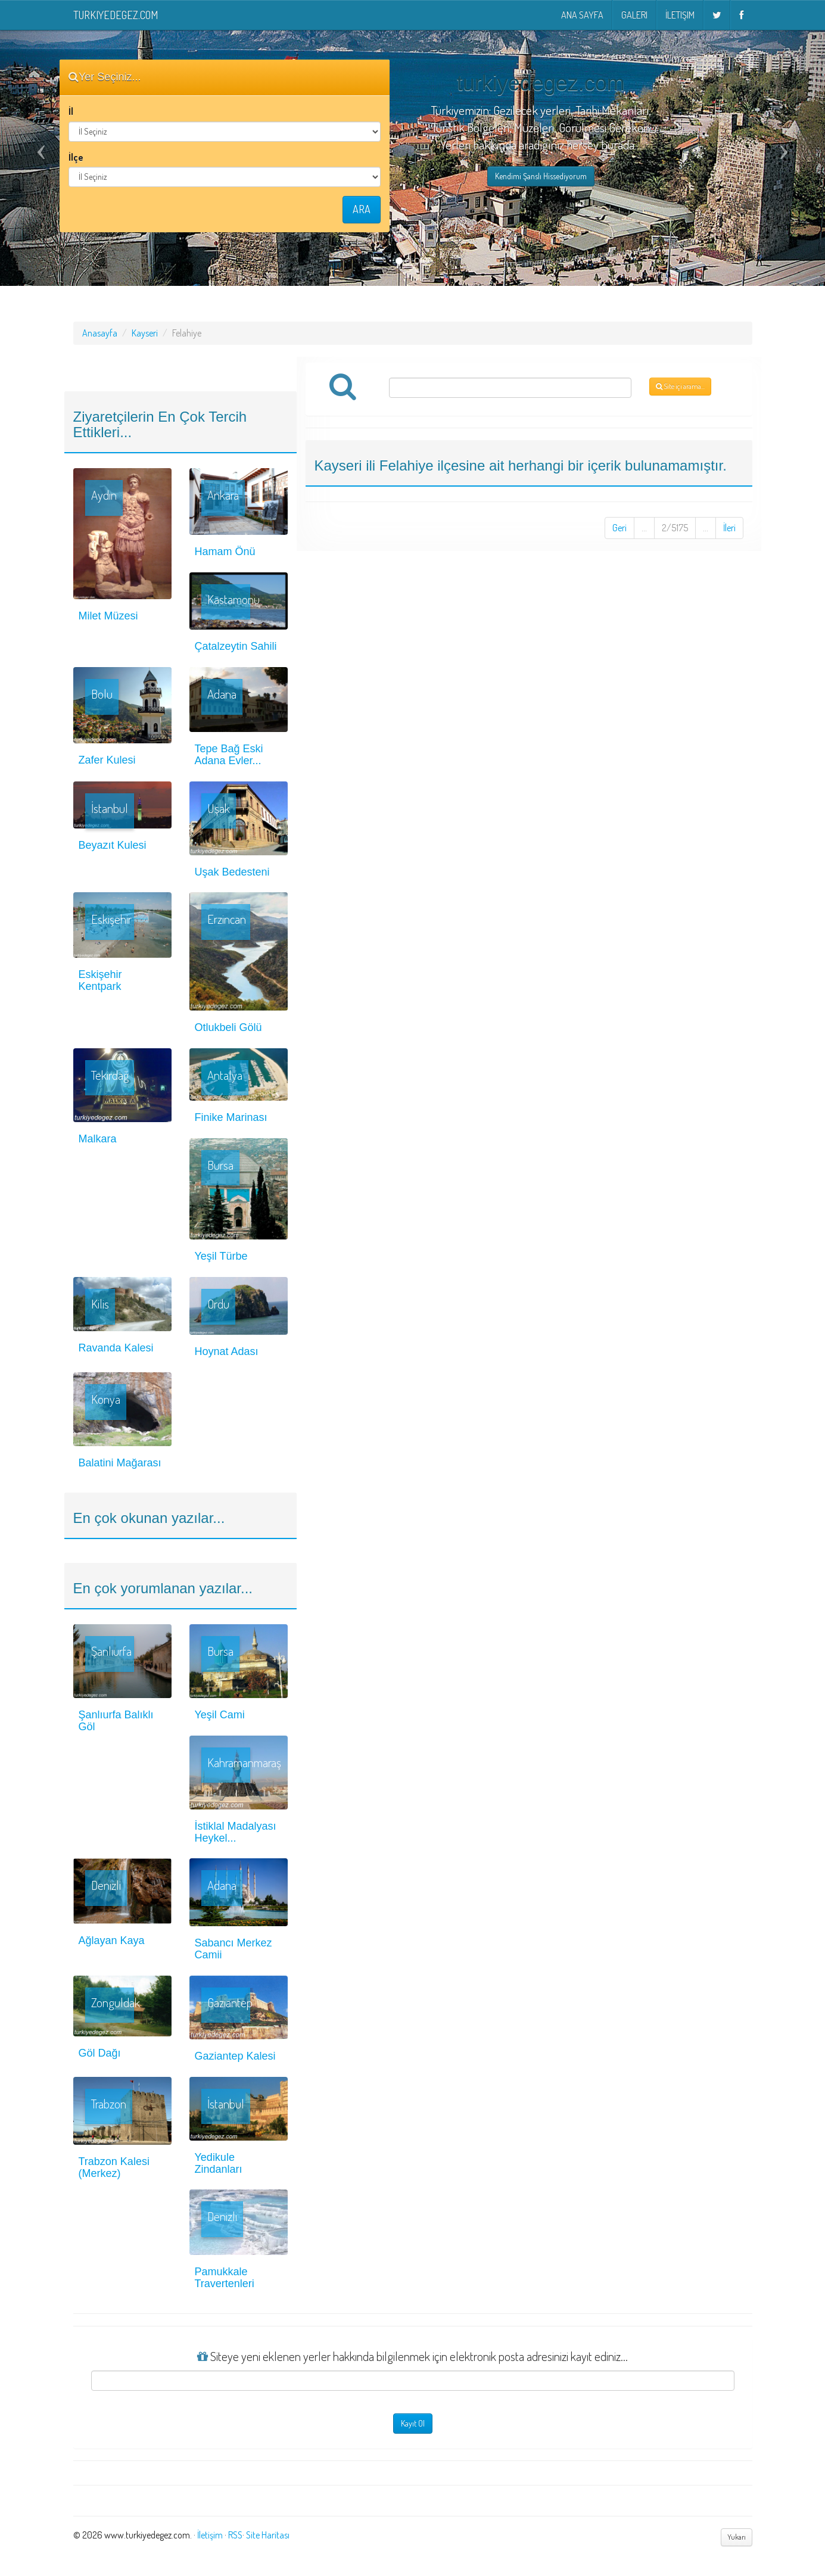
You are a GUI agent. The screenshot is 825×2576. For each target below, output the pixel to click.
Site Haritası (267, 2535)
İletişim (680, 15)
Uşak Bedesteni (232, 872)
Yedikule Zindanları (218, 2163)
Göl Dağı (100, 2053)
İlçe (76, 157)
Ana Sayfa (582, 15)
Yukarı (736, 2537)
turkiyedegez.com (115, 14)
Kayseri (145, 333)
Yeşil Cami (220, 1715)
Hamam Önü (225, 551)
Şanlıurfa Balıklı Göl (116, 1721)
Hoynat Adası (227, 1351)
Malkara (98, 1139)
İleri (729, 528)
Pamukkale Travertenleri (224, 2278)
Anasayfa (99, 333)
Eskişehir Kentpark (100, 980)
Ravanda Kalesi (116, 1348)
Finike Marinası (231, 1117)
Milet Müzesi (108, 616)
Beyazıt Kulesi (113, 845)
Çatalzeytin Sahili (236, 646)
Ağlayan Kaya (112, 1940)
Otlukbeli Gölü (228, 1027)
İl (71, 111)
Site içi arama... (680, 386)
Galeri (634, 15)
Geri (619, 528)
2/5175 (675, 528)
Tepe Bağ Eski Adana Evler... (229, 755)
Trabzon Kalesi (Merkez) (114, 2167)
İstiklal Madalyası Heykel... (235, 1832)
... (644, 528)
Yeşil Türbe (221, 1256)
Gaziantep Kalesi (235, 2056)
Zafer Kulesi (107, 760)
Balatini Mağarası (120, 1463)
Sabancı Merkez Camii (233, 1949)
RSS (235, 2535)
